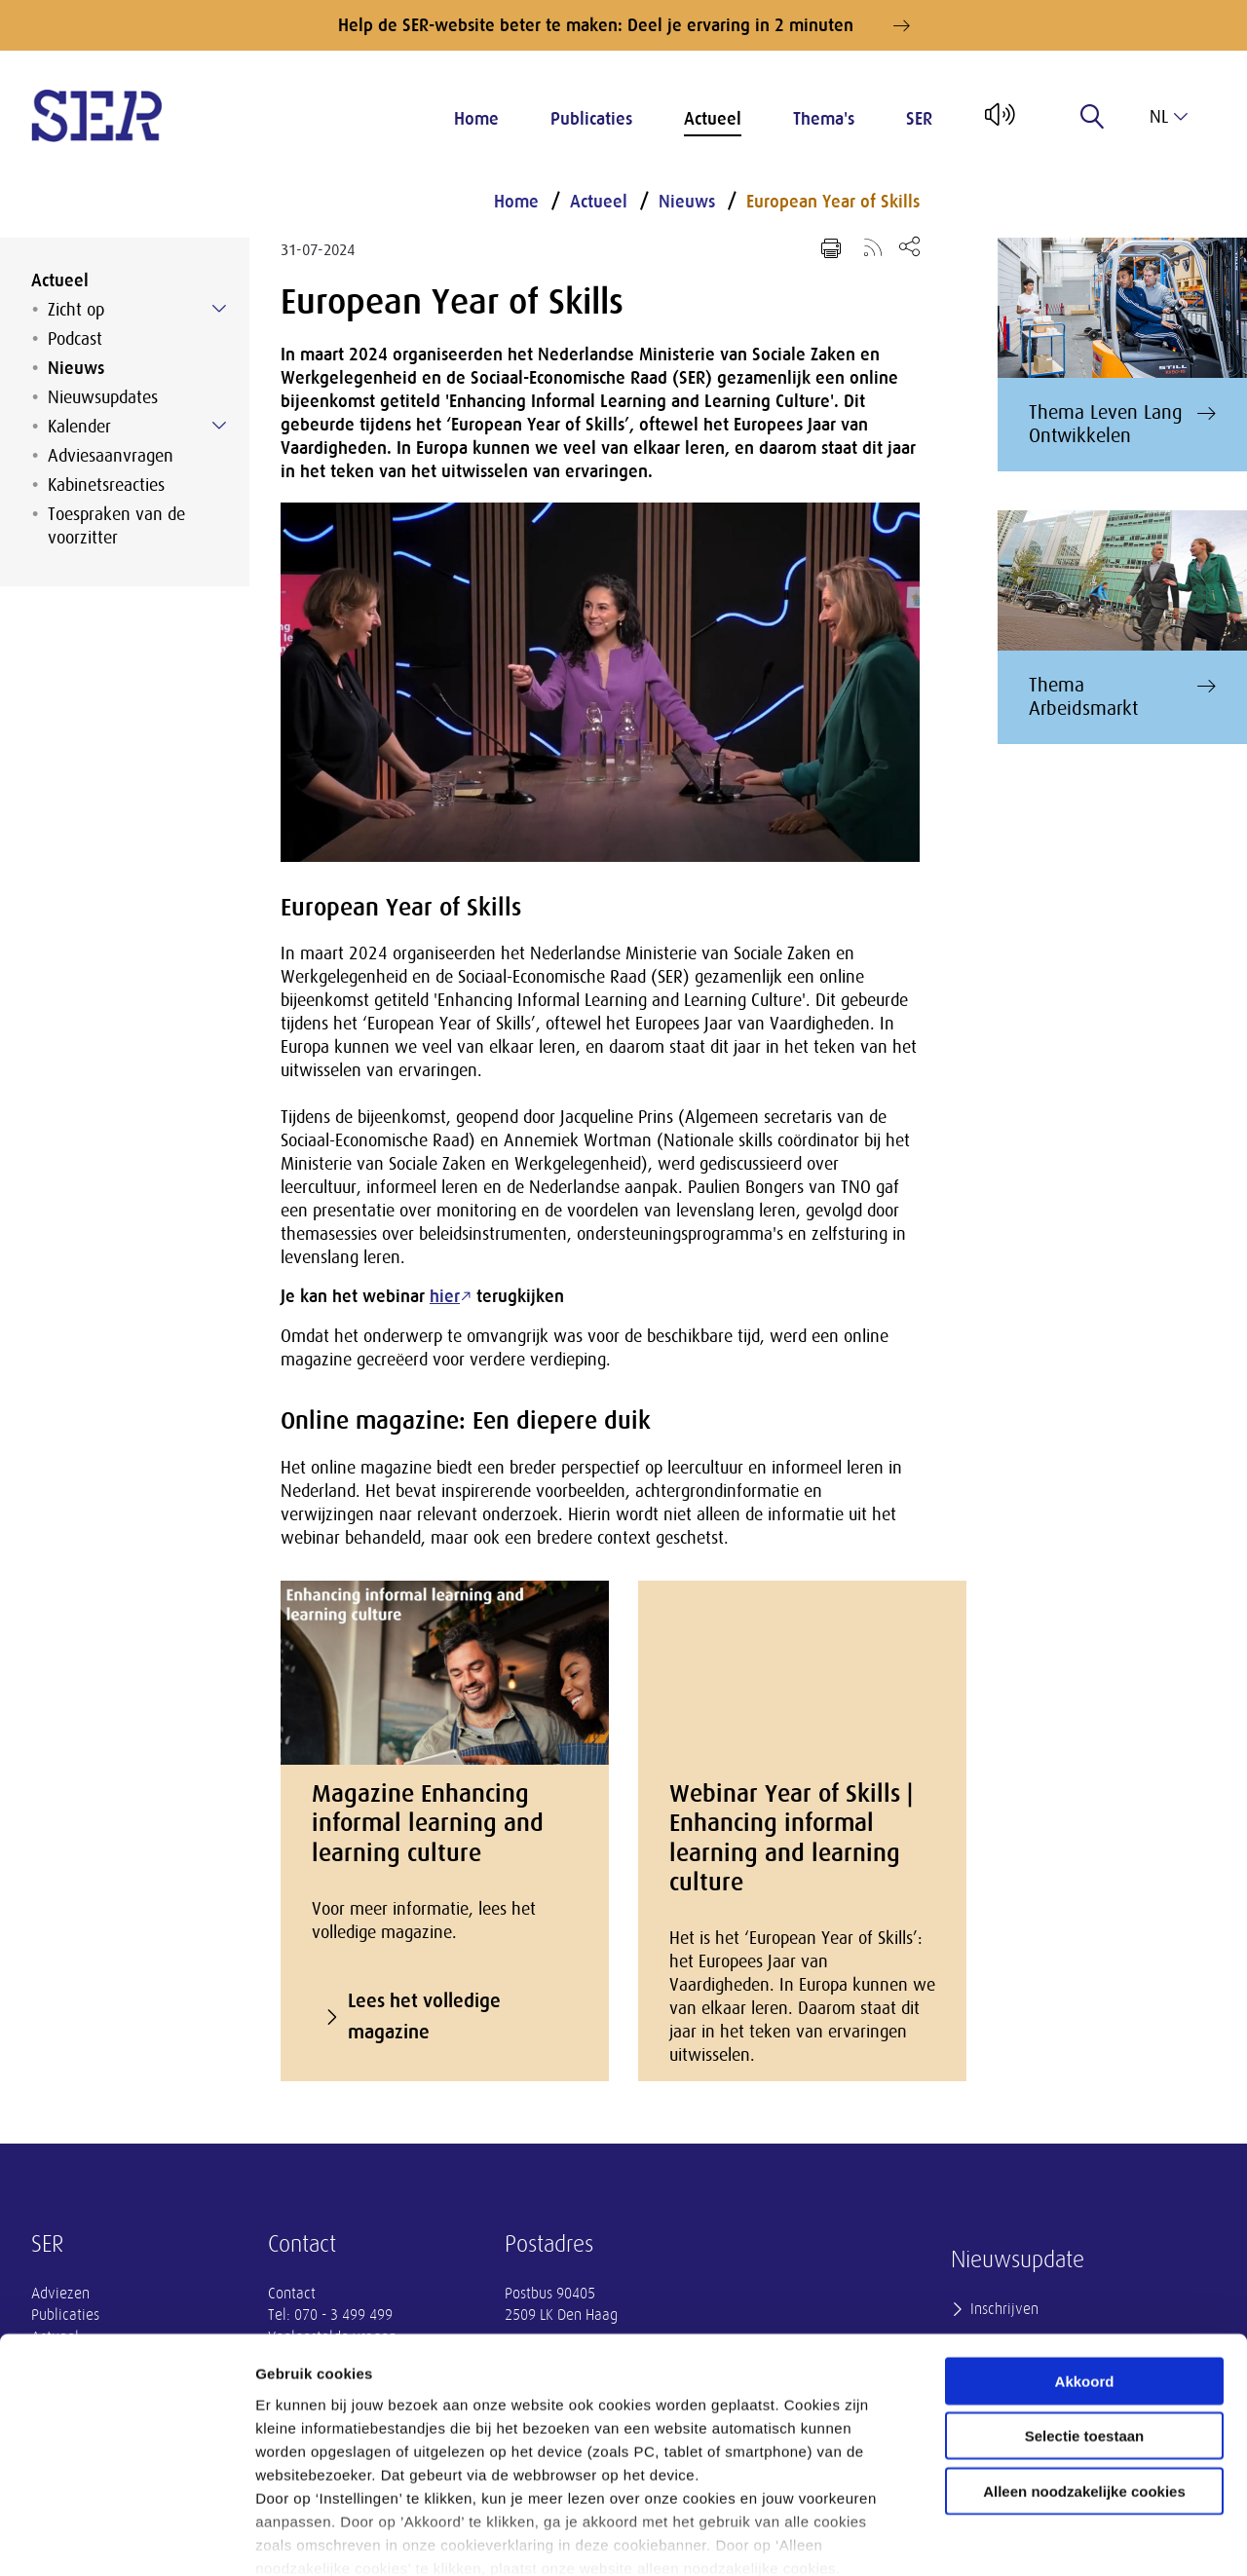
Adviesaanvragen (110, 456)
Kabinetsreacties (106, 485)
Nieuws (76, 368)
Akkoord (1085, 2274)
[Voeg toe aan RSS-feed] (873, 246)
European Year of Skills (833, 201)
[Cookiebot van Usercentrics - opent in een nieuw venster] (126, 2538)
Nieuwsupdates (103, 397)
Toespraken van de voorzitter (116, 525)
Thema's (823, 119)
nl (1169, 117)
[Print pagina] (831, 248)
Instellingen (1047, 2537)
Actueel (712, 119)
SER (919, 119)
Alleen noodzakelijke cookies (1084, 2384)
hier (445, 1296)
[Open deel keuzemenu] (909, 246)
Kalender (79, 426)
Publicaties (591, 119)
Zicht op (76, 309)
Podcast (75, 339)
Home (476, 119)
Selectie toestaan (1085, 2329)
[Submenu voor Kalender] (219, 425)
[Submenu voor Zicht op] (219, 308)
